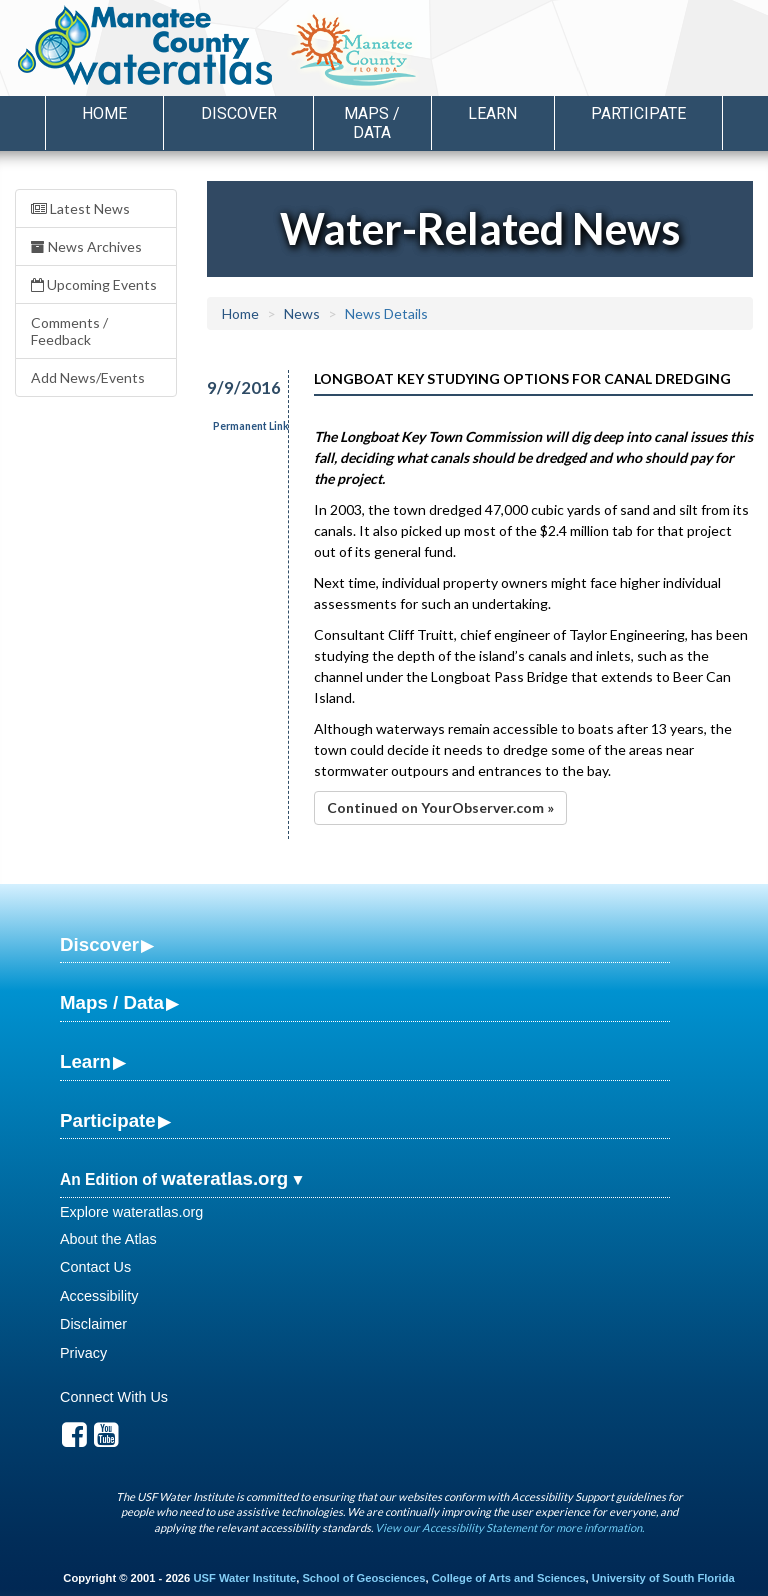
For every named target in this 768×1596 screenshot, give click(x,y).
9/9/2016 (236, 387)
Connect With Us (114, 1397)
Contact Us (95, 1267)
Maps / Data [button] (372, 123)
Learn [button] (492, 113)
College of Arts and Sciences (509, 1578)
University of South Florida (663, 1578)
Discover (99, 944)
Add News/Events (88, 377)
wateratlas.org (224, 1178)
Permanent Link (251, 426)
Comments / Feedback (69, 331)
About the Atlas (108, 1239)
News (302, 313)
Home (104, 113)
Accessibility (99, 1296)
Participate (108, 1120)
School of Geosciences (363, 1578)
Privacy (83, 1353)
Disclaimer (93, 1324)
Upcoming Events (94, 284)
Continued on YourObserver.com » (440, 807)
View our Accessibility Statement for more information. (509, 1527)
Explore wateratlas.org (131, 1212)
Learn (85, 1061)
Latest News (80, 208)
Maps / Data (112, 1002)
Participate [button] (638, 113)
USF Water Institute (244, 1578)
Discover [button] (239, 113)
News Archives (86, 246)
